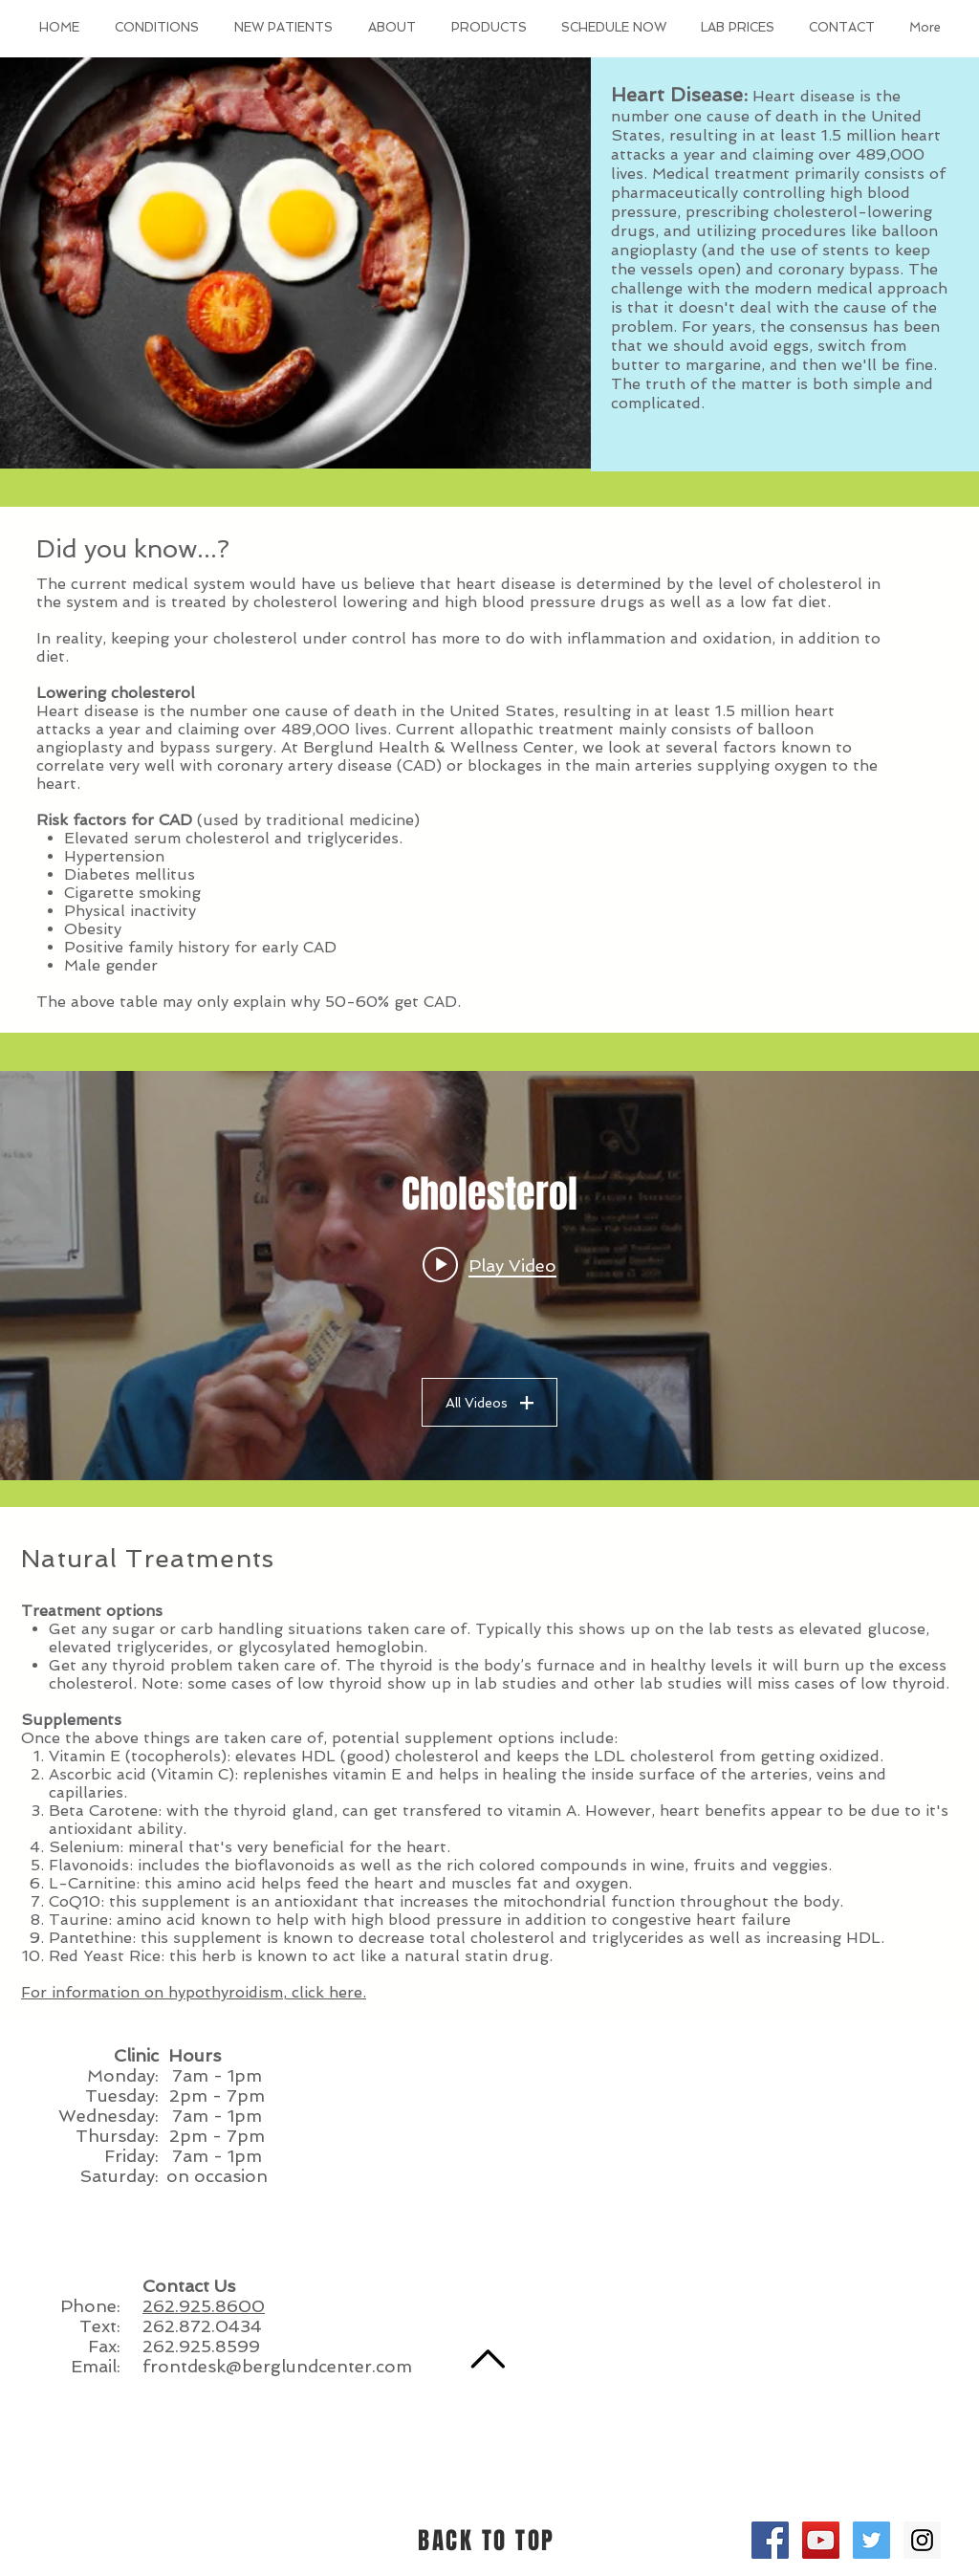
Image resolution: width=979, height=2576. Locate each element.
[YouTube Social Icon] (820, 2540)
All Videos (489, 1402)
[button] (156, 28)
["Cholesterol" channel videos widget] (489, 1275)
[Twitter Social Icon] (871, 2540)
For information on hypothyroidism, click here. (193, 1992)
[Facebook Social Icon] (770, 2540)
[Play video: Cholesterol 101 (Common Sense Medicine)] (489, 1265)
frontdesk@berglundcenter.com (277, 2366)
